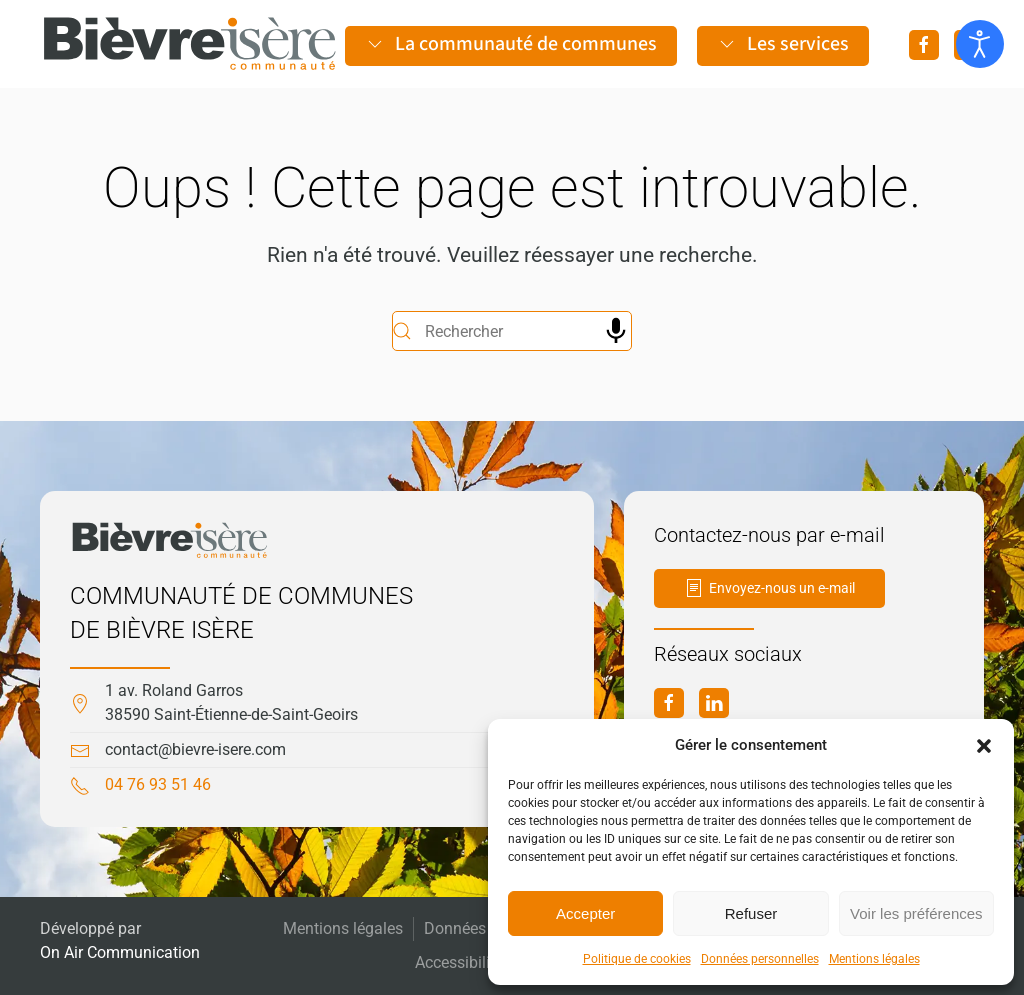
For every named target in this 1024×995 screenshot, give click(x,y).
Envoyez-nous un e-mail (769, 588)
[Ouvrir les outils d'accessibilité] (980, 44)
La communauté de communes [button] (511, 44)
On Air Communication (120, 952)
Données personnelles (760, 959)
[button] (984, 745)
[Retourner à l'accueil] (190, 44)
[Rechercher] (512, 331)
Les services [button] (783, 44)
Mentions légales (874, 959)
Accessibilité (459, 962)
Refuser (751, 913)
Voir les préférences (916, 913)
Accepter (585, 913)
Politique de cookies (637, 959)
